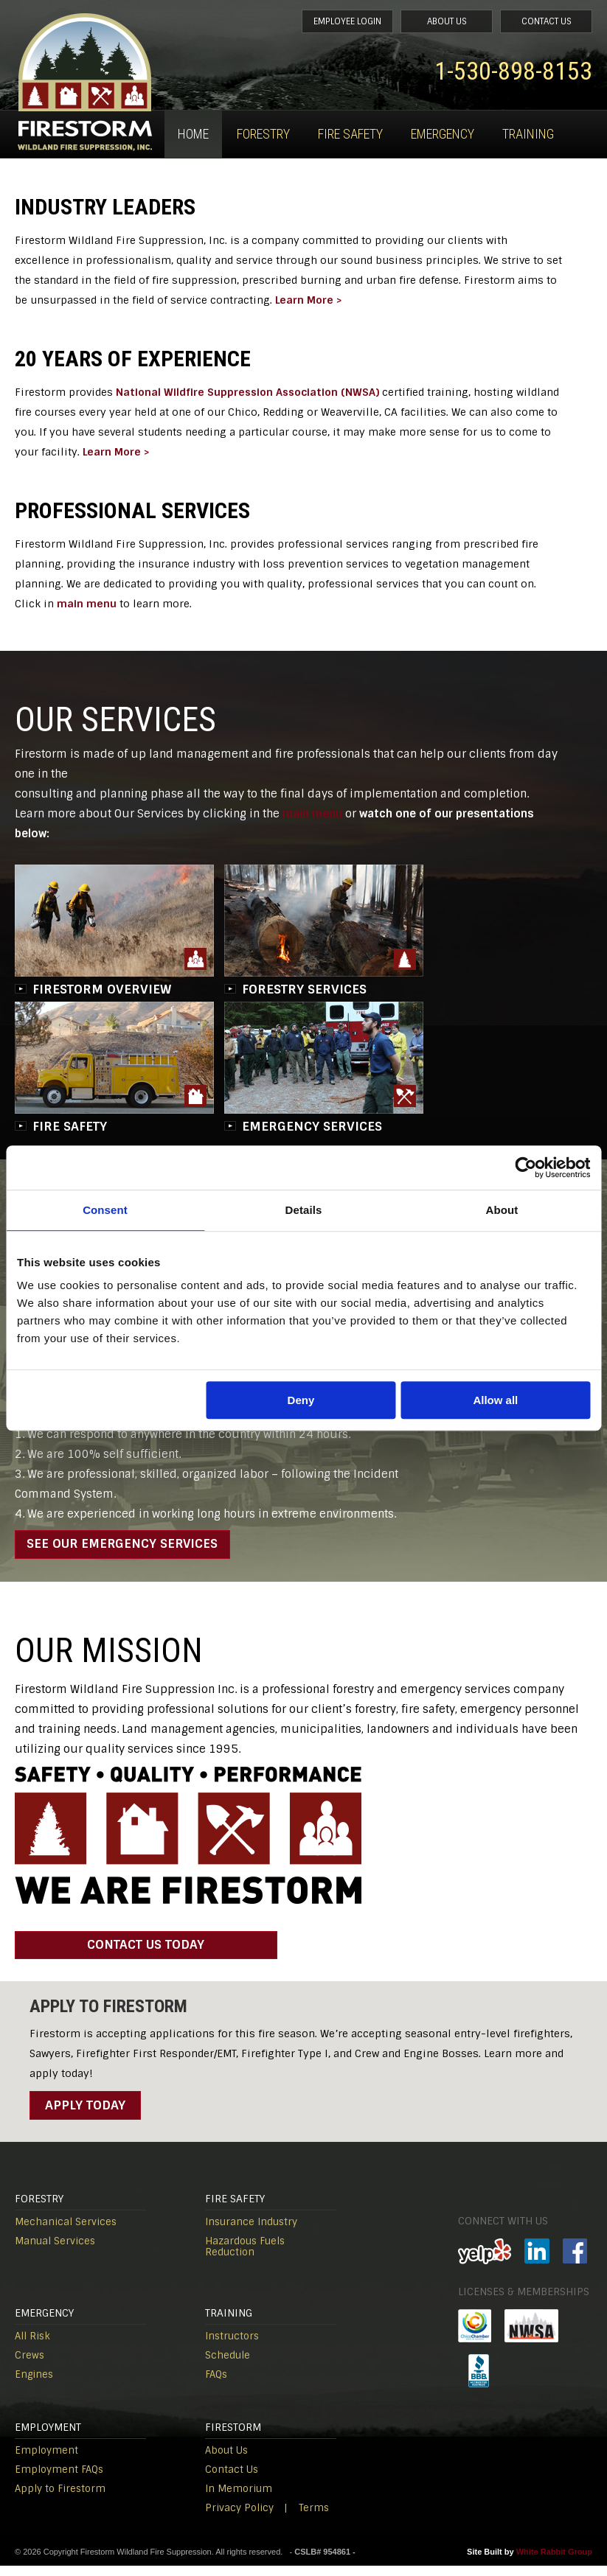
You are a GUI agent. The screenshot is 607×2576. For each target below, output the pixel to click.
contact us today (101, 1955)
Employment (46, 2460)
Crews (29, 2365)
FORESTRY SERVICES (304, 989)
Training (528, 134)
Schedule (227, 2365)
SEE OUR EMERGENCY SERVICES (128, 1545)
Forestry (263, 134)
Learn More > (308, 300)
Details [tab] (303, 1210)
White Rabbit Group (554, 2562)
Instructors (232, 2346)
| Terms (306, 2518)
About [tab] (502, 1210)
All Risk (32, 2346)
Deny (301, 1400)
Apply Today (85, 2115)
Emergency (442, 134)
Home (193, 134)
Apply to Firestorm (60, 2499)
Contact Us (536, 22)
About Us (417, 22)
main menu (87, 603)
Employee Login (297, 22)
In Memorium (238, 2499)
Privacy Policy (239, 2518)
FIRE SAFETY (69, 1126)
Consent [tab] (105, 1210)
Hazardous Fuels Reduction (245, 2257)
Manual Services (55, 2251)
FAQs (216, 2384)
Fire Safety (350, 134)
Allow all (495, 1400)
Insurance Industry (251, 2232)
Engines (34, 2384)
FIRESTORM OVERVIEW (101, 989)
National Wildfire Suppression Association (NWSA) (247, 392)
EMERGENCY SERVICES (312, 1126)
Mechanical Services (66, 2232)
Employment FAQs (59, 2479)
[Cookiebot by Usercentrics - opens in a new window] (525, 1167)
